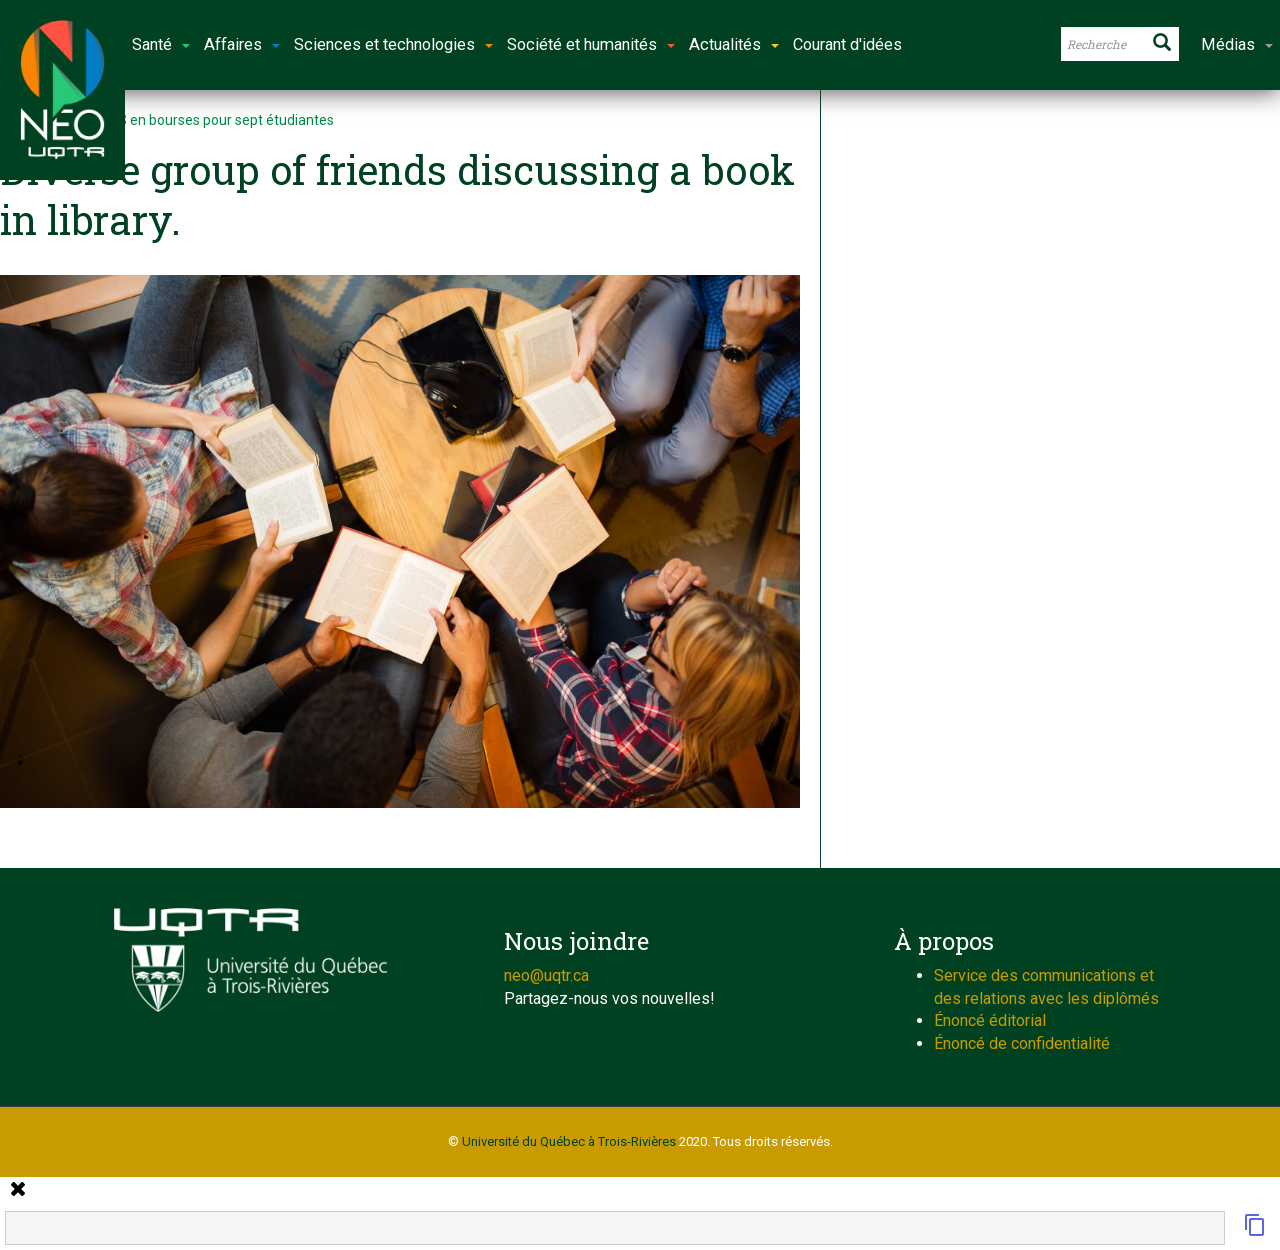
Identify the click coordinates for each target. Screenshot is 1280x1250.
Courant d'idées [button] (847, 44)
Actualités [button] (734, 44)
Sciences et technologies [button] (393, 44)
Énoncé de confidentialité (1022, 1043)
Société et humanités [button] (591, 44)
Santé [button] (161, 44)
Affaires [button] (242, 44)
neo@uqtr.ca (546, 975)
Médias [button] (1237, 44)
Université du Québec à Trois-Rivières (569, 1141)
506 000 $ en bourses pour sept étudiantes (199, 120)
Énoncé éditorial (990, 1020)
